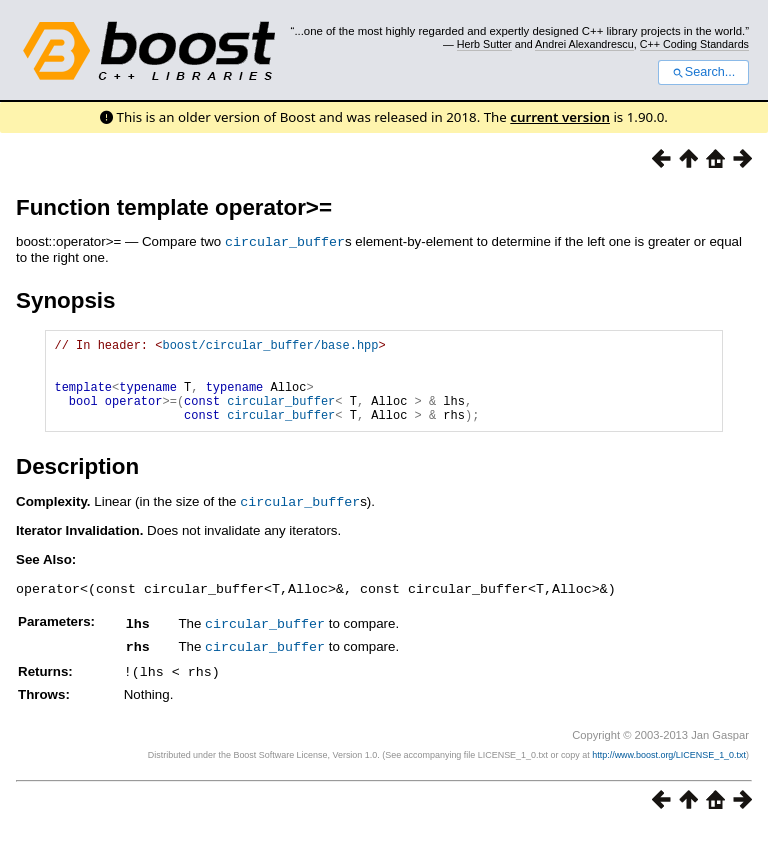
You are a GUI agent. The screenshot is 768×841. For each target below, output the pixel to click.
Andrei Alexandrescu (584, 44)
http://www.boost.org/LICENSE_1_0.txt (669, 767)
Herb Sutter (484, 44)
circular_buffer (285, 241)
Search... (703, 72)
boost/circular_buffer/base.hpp (270, 346)
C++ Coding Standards (694, 44)
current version (560, 117)
